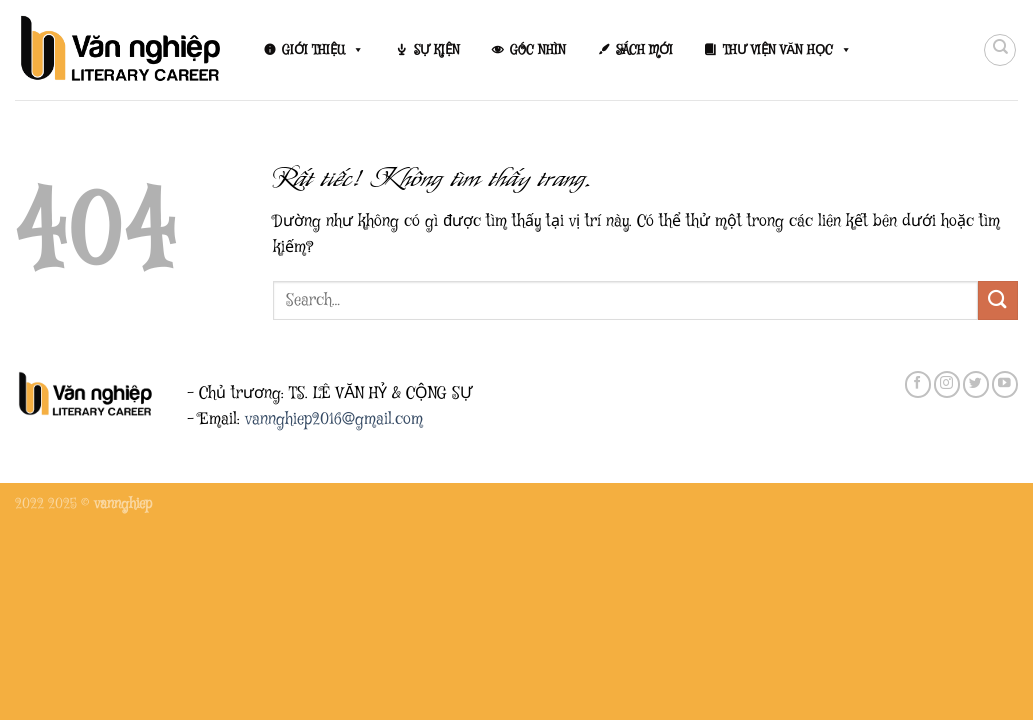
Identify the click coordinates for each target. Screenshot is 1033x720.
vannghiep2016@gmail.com (334, 419)
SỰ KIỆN (437, 50)
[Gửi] (998, 300)
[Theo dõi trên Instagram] (947, 384)
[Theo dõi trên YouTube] (1005, 384)
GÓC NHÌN (538, 50)
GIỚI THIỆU (323, 50)
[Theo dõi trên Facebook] (918, 384)
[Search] (1000, 50)
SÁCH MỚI (644, 50)
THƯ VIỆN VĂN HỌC (787, 50)
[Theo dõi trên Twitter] (976, 384)
